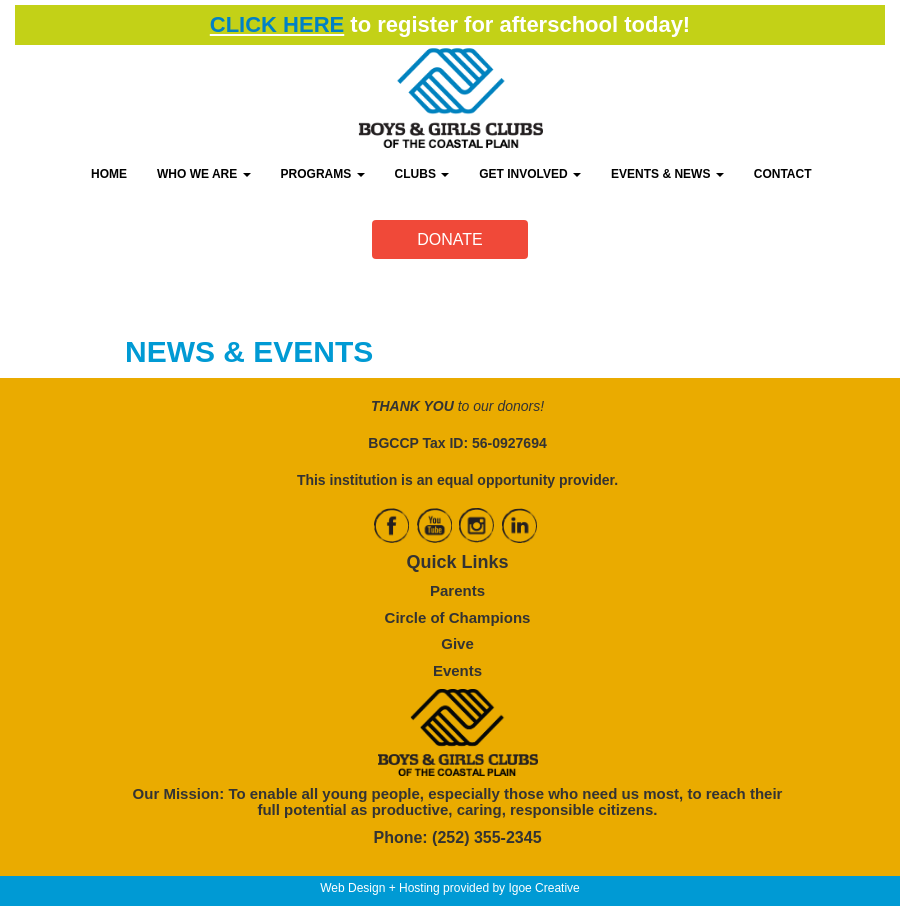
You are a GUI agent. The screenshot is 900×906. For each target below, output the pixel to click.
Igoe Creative (543, 888)
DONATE (449, 239)
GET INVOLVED (530, 174)
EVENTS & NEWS (667, 174)
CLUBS (422, 174)
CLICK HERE (277, 24)
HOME (109, 174)
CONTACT (783, 174)
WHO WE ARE (204, 174)
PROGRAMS (323, 174)
